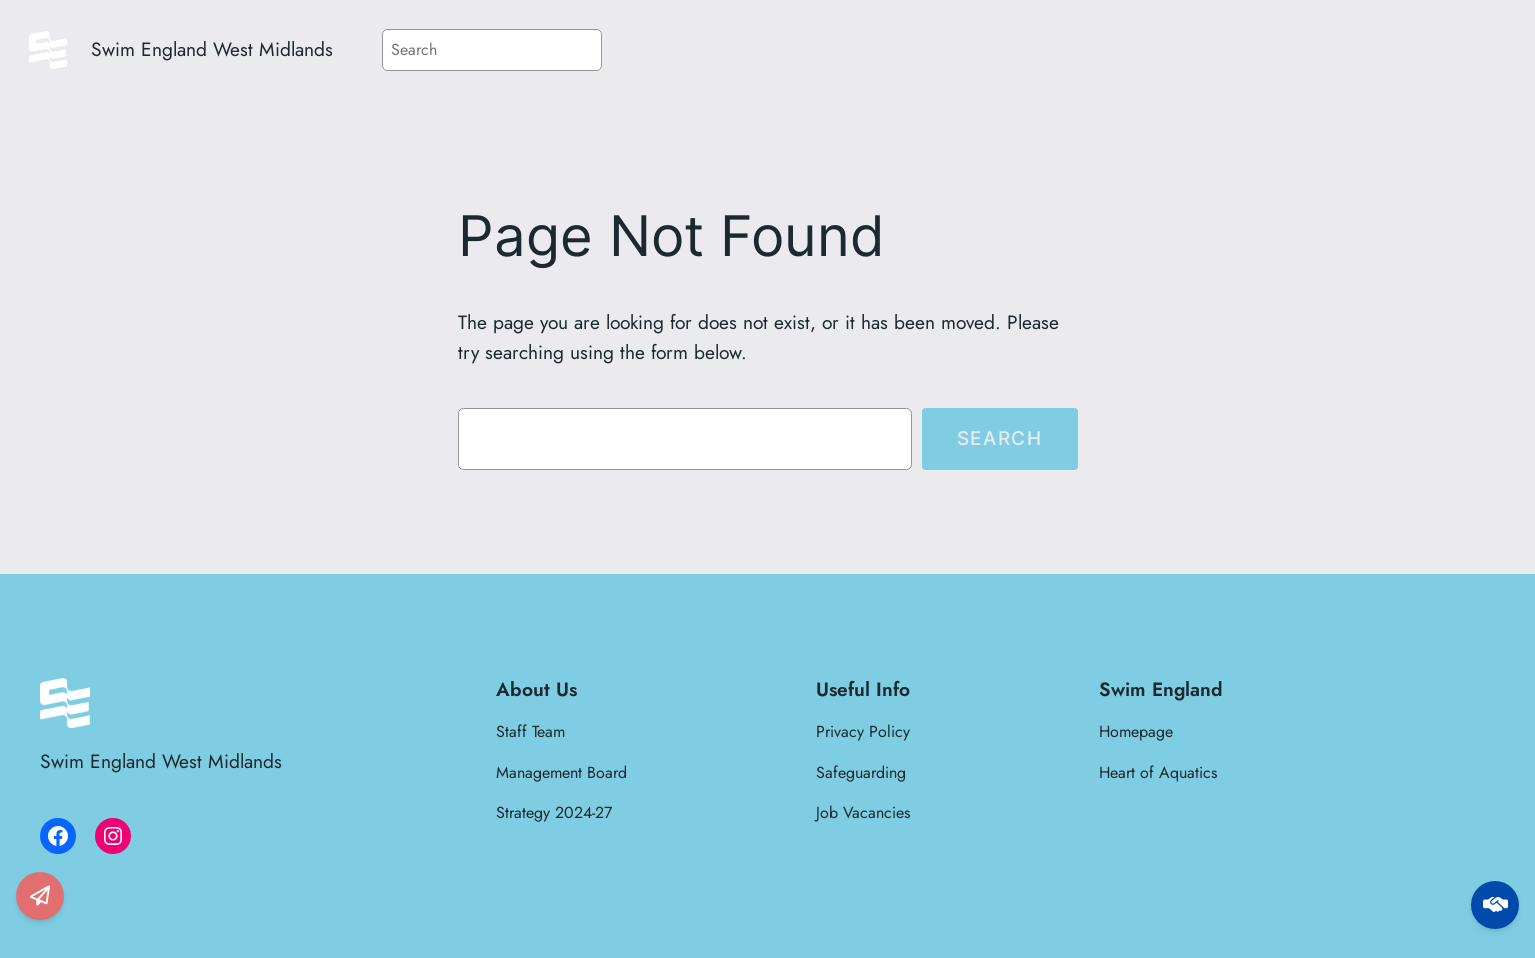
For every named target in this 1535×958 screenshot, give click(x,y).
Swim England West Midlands (212, 49)
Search (1000, 438)
